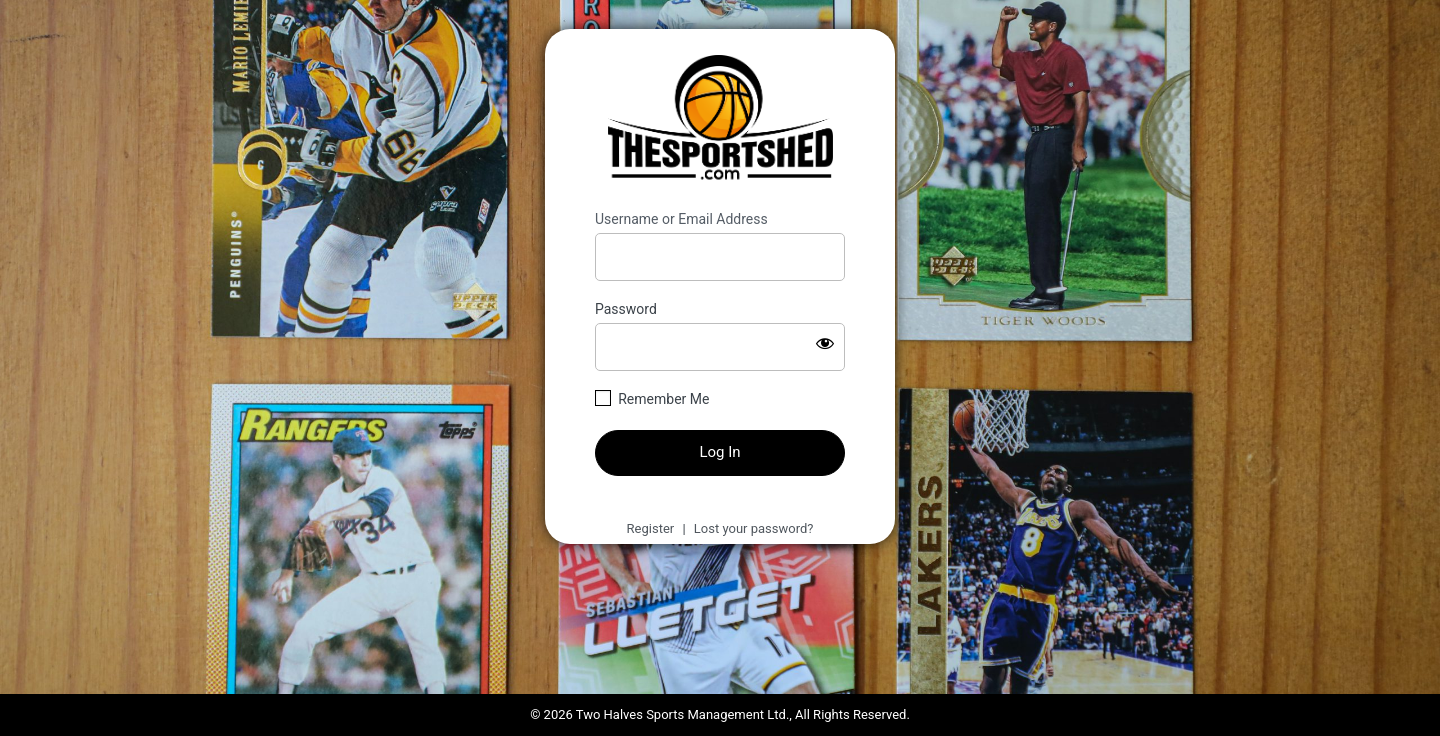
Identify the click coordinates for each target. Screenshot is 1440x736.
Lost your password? (754, 528)
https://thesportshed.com (720, 120)
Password (626, 309)
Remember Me (663, 399)
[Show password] (825, 343)
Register (651, 528)
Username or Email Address (681, 219)
